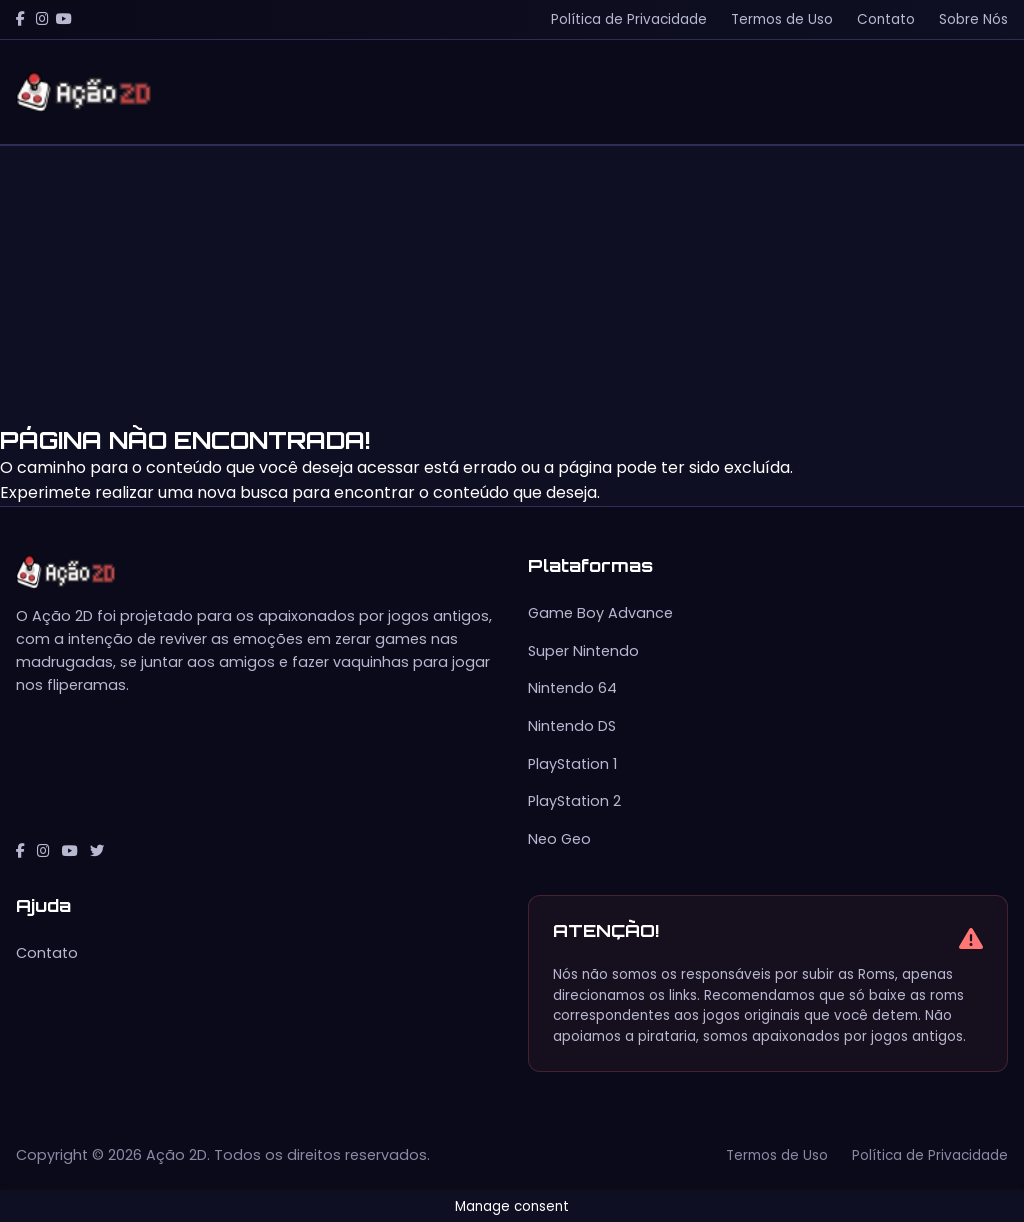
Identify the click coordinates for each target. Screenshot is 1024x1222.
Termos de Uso (782, 19)
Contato (886, 19)
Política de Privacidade (629, 19)
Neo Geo (559, 839)
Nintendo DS (572, 726)
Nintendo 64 (572, 688)
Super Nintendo (583, 651)
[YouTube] (64, 19)
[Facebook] (20, 19)
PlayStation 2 (574, 801)
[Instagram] (42, 19)
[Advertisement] (512, 286)
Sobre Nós (973, 19)
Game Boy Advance (600, 613)
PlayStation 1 (572, 764)
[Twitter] (97, 851)
